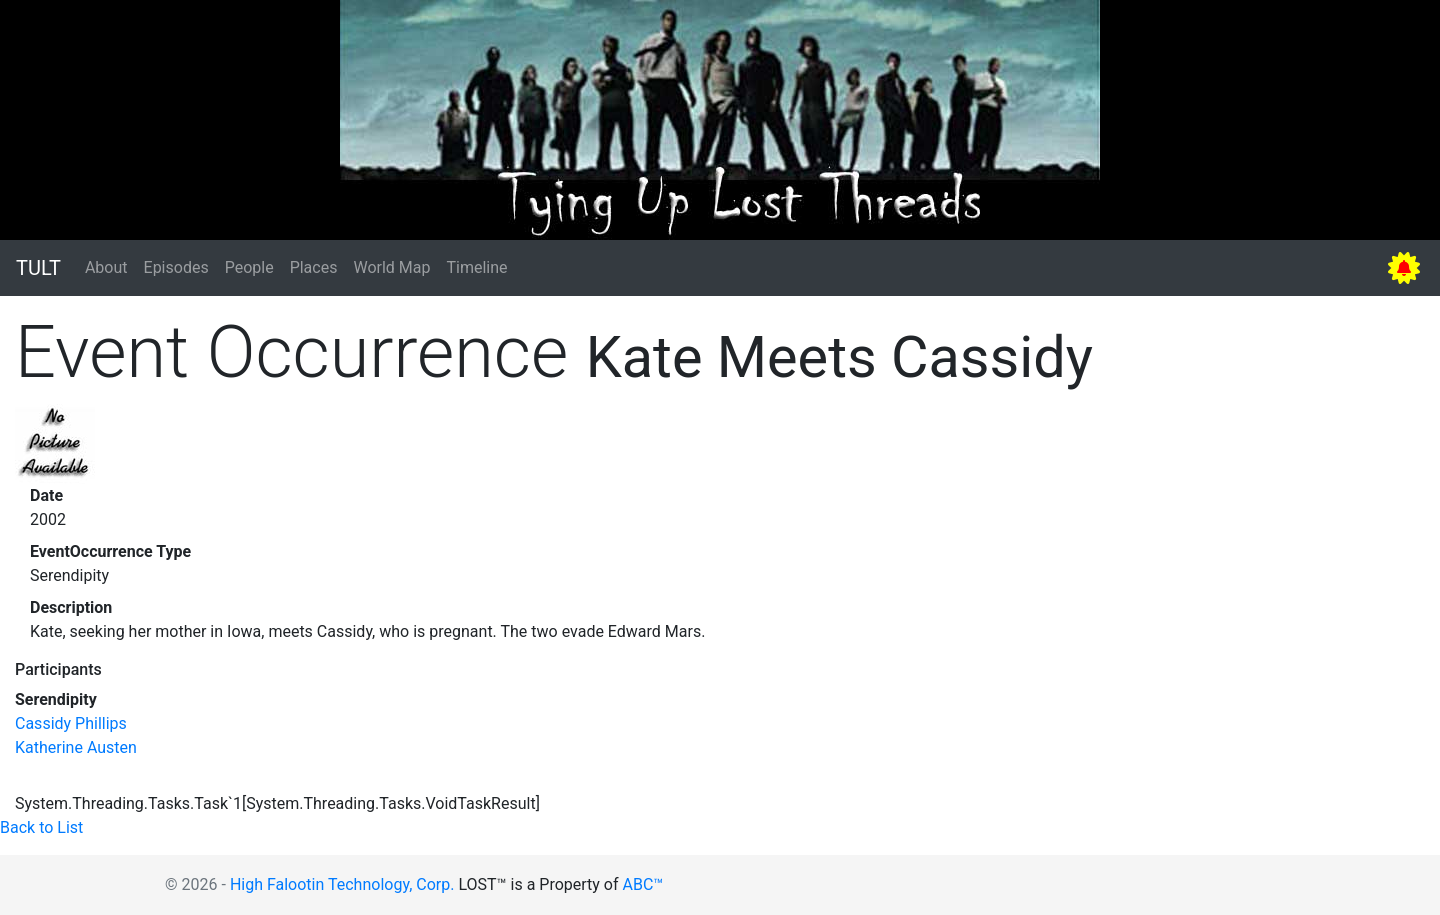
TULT (38, 268)
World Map (391, 267)
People (249, 267)
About (106, 267)
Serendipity (56, 699)
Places (314, 267)
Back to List (41, 827)
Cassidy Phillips (71, 723)
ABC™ (643, 884)
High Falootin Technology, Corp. (342, 884)
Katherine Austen (76, 747)
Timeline (476, 267)
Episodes (176, 267)
